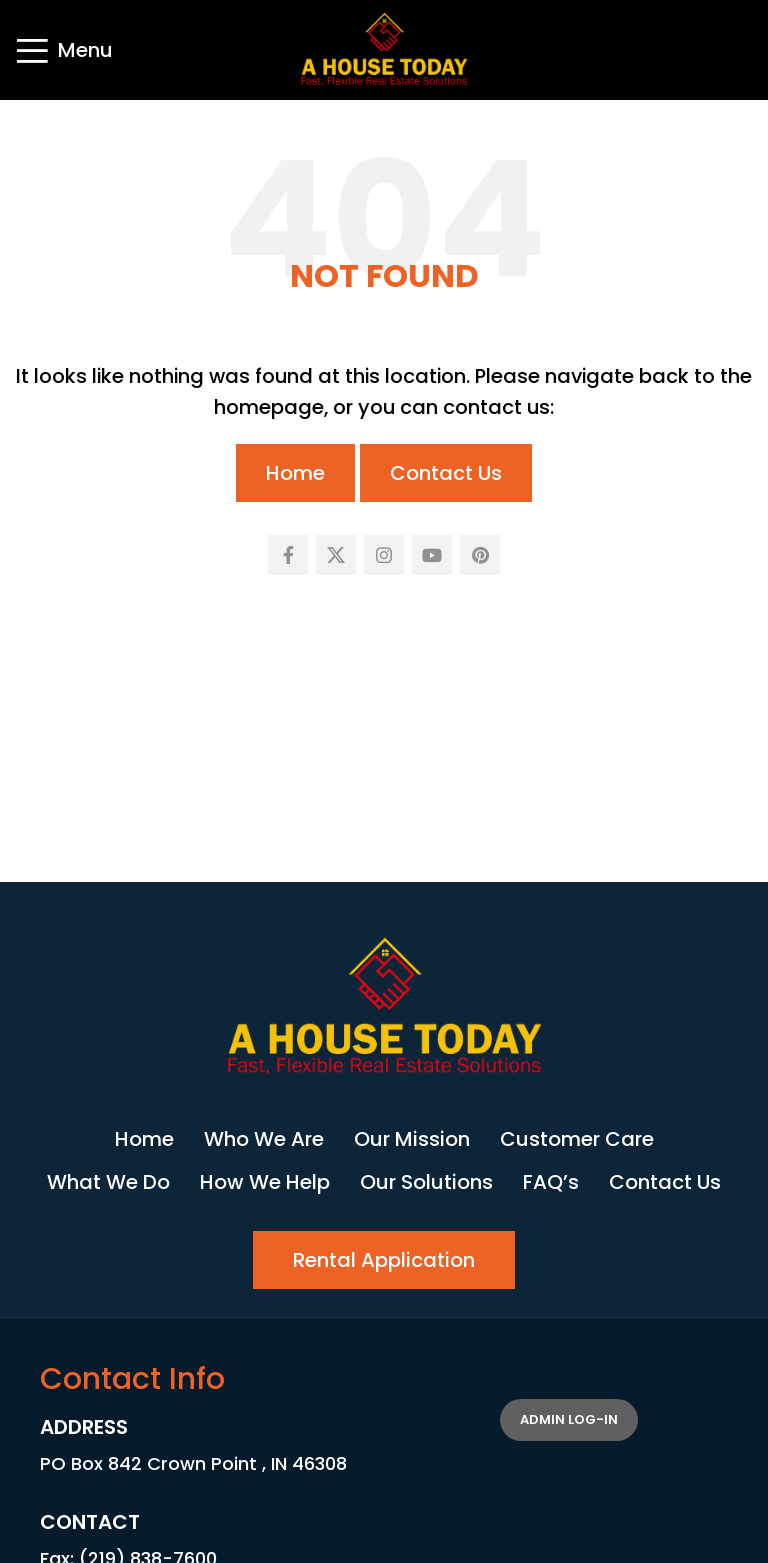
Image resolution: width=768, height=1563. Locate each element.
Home (295, 473)
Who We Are (264, 1139)
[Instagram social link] (384, 555)
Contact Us (446, 473)
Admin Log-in (569, 1419)
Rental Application (384, 1260)
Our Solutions (426, 1182)
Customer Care (577, 1139)
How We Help (265, 1182)
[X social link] (336, 555)
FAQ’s (551, 1182)
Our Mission (412, 1139)
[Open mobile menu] (64, 50)
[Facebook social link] (288, 555)
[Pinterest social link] (480, 555)
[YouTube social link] (432, 555)
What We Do (108, 1182)
